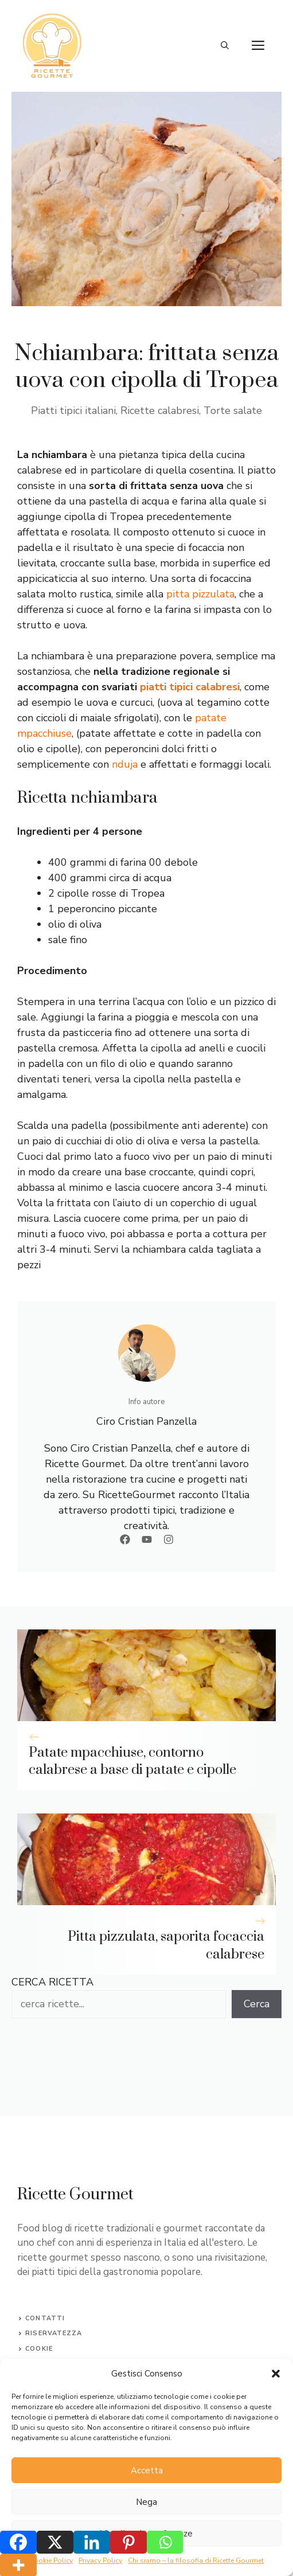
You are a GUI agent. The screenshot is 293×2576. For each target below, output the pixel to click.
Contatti (45, 2318)
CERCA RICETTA (52, 1982)
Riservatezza (53, 2333)
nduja (125, 764)
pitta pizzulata (200, 594)
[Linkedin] (91, 2542)
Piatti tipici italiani (73, 410)
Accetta (147, 2470)
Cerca (256, 2004)
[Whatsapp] (165, 2542)
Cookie (39, 2348)
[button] (276, 2373)
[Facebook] (18, 2542)
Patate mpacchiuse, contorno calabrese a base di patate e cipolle (132, 1761)
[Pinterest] (128, 2542)
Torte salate (233, 410)
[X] (55, 2542)
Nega (146, 2502)
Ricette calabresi (159, 410)
